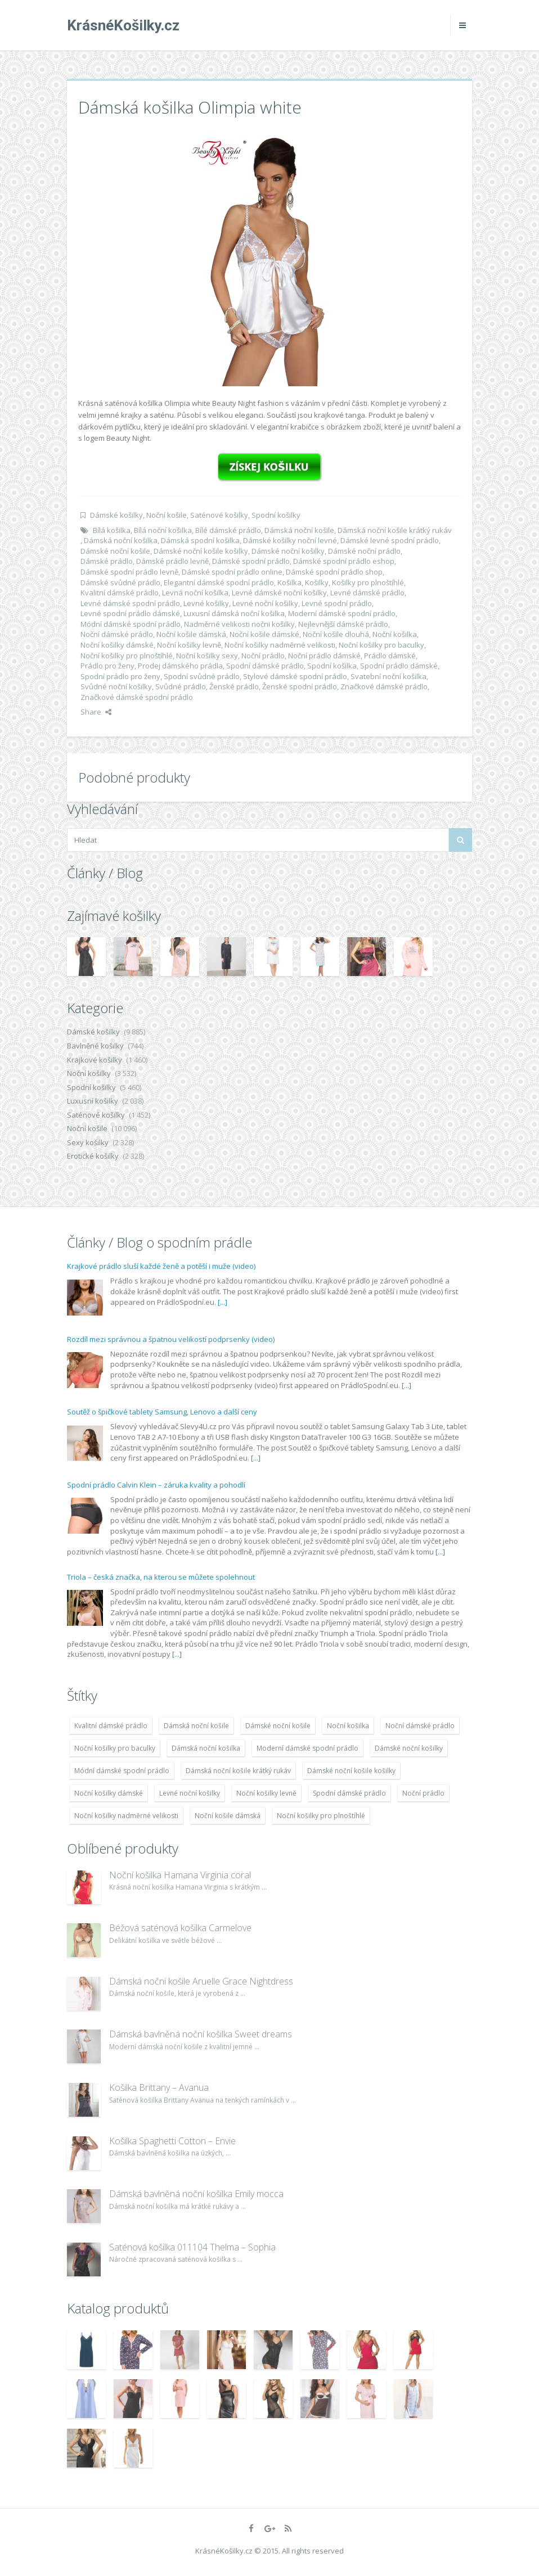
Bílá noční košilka (163, 530)
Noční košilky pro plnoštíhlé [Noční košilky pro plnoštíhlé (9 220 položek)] (321, 1815)
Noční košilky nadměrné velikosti (279, 645)
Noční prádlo (263, 655)
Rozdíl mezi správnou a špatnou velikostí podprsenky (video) (171, 1339)
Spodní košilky (275, 515)
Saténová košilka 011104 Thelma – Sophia (192, 2247)
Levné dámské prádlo (367, 592)
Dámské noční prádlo (364, 551)
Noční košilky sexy (207, 655)
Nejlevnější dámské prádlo (343, 624)
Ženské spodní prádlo (299, 686)
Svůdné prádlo (180, 686)
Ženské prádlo (234, 686)
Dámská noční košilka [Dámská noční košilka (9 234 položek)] (206, 1748)
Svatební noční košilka (388, 676)
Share (95, 712)
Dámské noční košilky (288, 551)
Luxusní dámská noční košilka (234, 613)
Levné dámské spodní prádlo (130, 603)
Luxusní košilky (92, 1101)
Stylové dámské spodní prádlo (295, 676)
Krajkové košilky (94, 1060)
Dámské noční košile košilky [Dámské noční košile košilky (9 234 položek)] (351, 1770)
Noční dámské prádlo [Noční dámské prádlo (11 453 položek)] (420, 1725)
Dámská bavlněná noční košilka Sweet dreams (200, 2034)
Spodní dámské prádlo (265, 666)
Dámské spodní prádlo (251, 561)
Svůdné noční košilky (116, 686)
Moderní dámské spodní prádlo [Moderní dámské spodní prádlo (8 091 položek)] (307, 1748)
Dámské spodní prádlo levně (129, 572)
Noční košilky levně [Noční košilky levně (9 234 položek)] (266, 1793)
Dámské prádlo (106, 561)
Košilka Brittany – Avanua (159, 2087)
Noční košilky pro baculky (381, 645)
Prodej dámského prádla (180, 666)
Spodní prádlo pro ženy (120, 676)
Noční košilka (394, 634)
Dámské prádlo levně (172, 561)
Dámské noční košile (115, 551)
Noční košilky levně (189, 645)
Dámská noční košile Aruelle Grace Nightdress (201, 1981)
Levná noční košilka (195, 592)
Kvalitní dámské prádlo (119, 592)
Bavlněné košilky (95, 1046)
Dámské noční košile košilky (201, 551)
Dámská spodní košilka (200, 540)
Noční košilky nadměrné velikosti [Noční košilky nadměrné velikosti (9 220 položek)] (126, 1815)
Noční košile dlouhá (336, 634)
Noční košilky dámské (117, 645)
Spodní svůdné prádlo (202, 676)
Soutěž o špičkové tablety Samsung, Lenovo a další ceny (162, 1412)
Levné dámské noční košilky (279, 592)
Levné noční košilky (265, 603)
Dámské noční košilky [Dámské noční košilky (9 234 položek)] (409, 1748)
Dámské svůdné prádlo (120, 582)
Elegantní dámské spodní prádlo (219, 582)
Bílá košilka (112, 530)
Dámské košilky (116, 515)
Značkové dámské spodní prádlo (136, 697)
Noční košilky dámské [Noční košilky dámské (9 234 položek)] (108, 1793)
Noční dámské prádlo (116, 634)
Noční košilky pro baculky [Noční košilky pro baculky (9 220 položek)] (114, 1748)
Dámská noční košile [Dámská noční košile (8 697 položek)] (196, 1725)
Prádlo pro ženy (107, 666)
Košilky (317, 582)
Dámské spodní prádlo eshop (343, 561)
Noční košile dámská (191, 634)
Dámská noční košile (299, 530)
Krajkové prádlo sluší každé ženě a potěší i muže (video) (161, 1266)
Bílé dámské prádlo (228, 530)
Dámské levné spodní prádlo (389, 540)
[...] (222, 1302)
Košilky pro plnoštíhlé (368, 582)
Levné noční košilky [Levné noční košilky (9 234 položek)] (189, 1793)
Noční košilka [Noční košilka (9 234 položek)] (348, 1725)
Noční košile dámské (264, 634)
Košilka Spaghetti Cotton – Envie (172, 2141)
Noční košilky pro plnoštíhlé (126, 655)
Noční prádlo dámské (324, 655)
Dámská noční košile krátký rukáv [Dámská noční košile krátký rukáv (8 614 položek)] (238, 1770)
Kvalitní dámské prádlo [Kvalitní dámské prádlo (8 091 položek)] (110, 1725)
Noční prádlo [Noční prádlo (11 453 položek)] (423, 1793)
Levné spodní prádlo (337, 603)
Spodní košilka (332, 666)
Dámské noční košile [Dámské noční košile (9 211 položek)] (278, 1725)
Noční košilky (89, 1073)
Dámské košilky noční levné (290, 540)
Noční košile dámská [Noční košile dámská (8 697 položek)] (227, 1815)
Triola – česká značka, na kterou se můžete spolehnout (161, 1577)
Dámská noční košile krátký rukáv (395, 530)
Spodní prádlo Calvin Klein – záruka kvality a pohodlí (156, 1485)
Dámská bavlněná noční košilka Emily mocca (196, 2194)
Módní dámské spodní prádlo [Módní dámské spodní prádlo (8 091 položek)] (121, 1770)
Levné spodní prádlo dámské (130, 613)
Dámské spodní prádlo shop (334, 572)
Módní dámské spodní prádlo (130, 624)
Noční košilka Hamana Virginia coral (180, 1875)
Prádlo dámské (390, 655)
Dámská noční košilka (121, 540)
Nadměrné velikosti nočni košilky (239, 624)
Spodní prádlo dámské (399, 666)
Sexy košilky (88, 1142)
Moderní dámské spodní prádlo (342, 613)
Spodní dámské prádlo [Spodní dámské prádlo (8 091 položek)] (349, 1793)
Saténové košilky (219, 515)
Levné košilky (206, 603)
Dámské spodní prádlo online (232, 572)
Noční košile (166, 515)
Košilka (289, 582)
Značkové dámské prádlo (384, 686)
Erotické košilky (93, 1156)
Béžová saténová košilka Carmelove (180, 1928)
